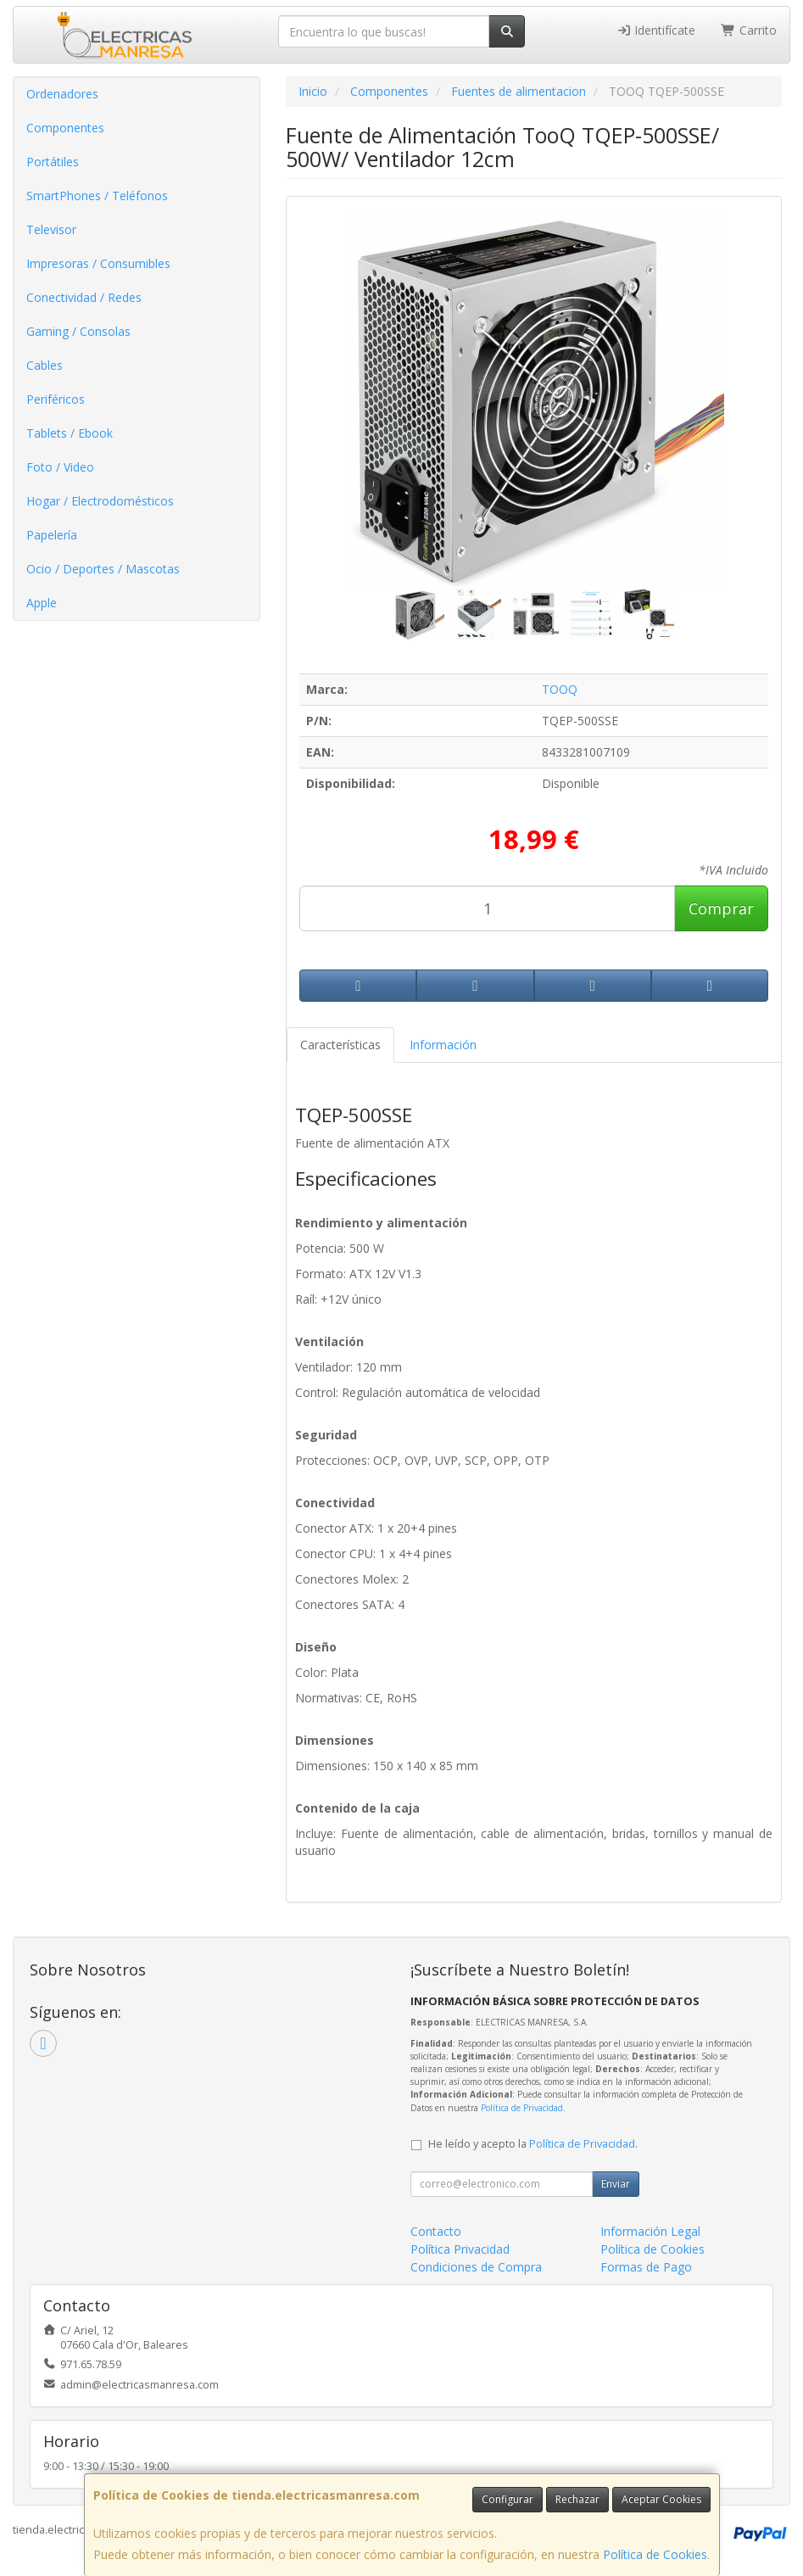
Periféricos (55, 399)
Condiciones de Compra (476, 2267)
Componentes (65, 128)
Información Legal (650, 2231)
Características (340, 1045)
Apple (41, 603)
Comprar (721, 908)
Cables (44, 365)
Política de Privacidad (522, 2108)
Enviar (615, 2183)
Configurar (507, 2499)
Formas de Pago (646, 2267)
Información (443, 1045)
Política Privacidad (460, 2249)
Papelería (51, 535)
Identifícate (656, 30)
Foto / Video (60, 467)
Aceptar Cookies (661, 2499)
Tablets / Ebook (69, 433)
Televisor (51, 229)
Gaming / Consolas (78, 331)
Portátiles (52, 162)
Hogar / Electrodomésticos (100, 501)
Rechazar (577, 2499)
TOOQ (559, 689)
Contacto (435, 2231)
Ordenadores (62, 94)
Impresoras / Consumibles (98, 263)
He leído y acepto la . (533, 2144)
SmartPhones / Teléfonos (97, 195)
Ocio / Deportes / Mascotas (103, 569)
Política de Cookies (655, 2554)
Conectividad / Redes (84, 297)
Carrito (749, 30)
